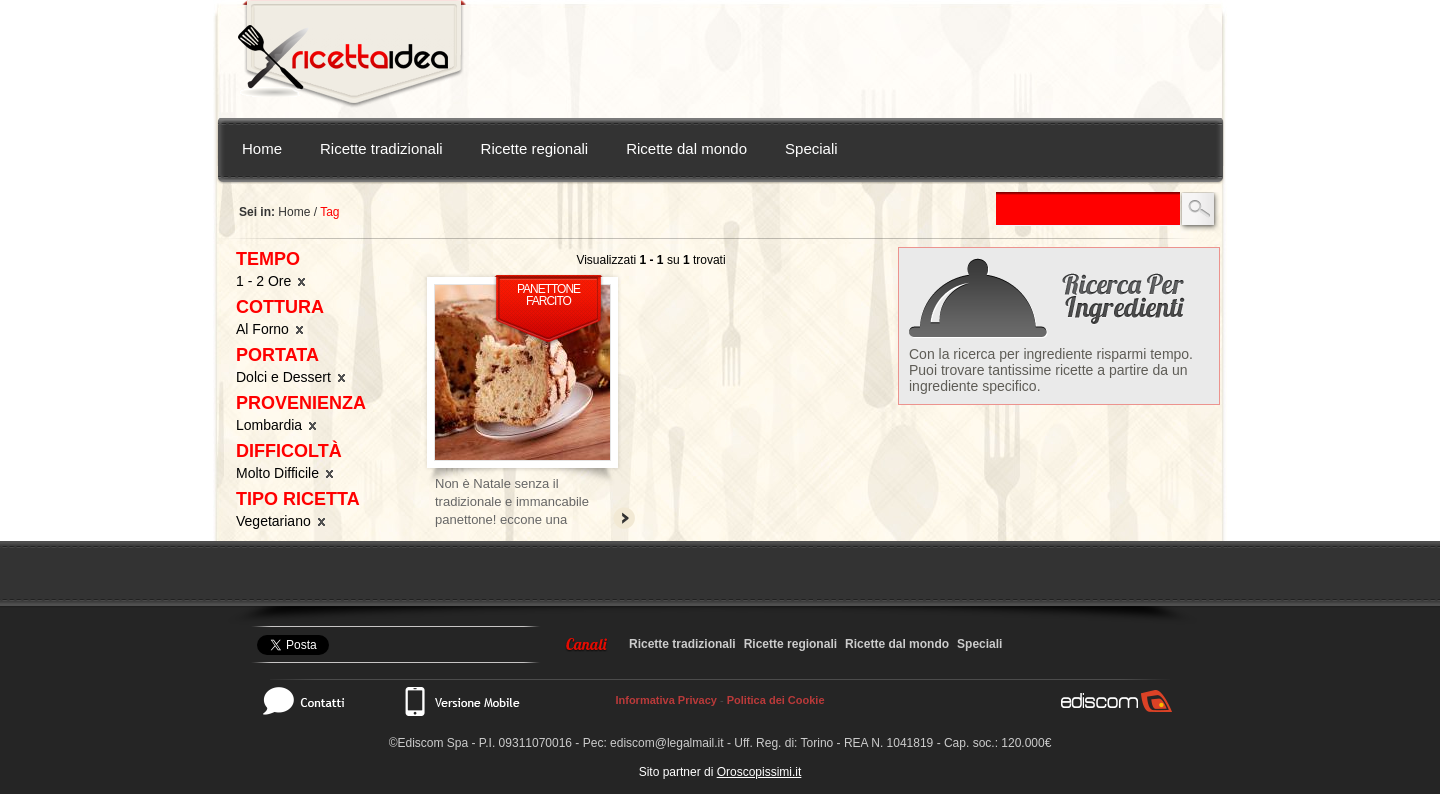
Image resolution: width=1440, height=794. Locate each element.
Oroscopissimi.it (759, 772)
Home (262, 148)
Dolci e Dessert (292, 377)
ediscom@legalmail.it (667, 743)
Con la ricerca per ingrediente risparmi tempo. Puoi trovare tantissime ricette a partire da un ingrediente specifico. (1051, 370)
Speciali (811, 148)
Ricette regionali (535, 148)
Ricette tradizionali (381, 148)
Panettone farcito (548, 295)
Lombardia (277, 425)
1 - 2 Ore (272, 281)
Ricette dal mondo (686, 148)
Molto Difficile (286, 473)
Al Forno (271, 329)
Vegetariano (282, 521)
